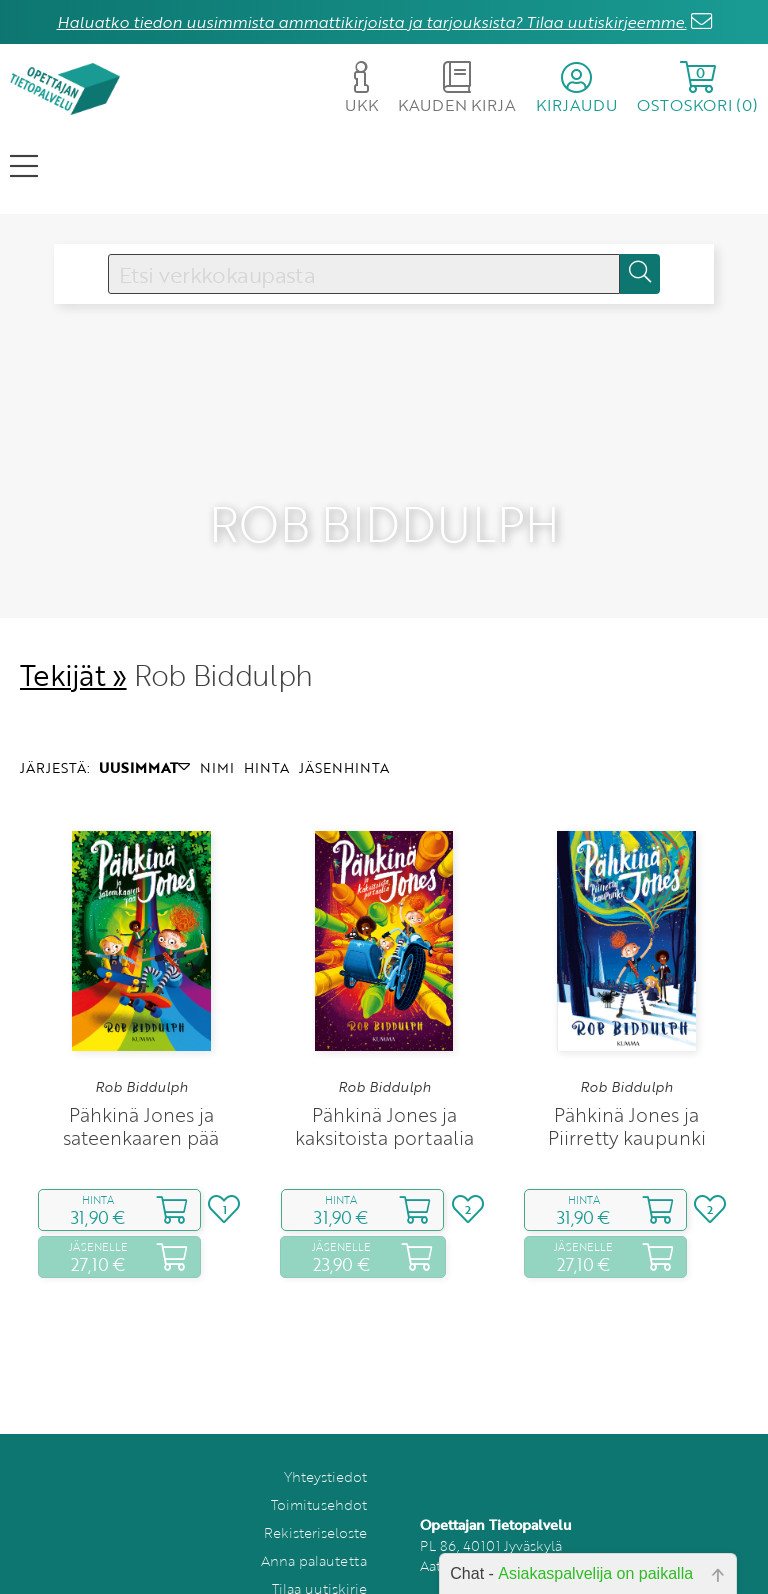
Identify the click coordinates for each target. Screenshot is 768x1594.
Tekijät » (73, 642)
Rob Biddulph (141, 1056)
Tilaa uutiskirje (319, 1556)
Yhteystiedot (325, 1444)
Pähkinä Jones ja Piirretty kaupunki (627, 1094)
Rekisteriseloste (315, 1500)
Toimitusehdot (319, 1472)
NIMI (217, 735)
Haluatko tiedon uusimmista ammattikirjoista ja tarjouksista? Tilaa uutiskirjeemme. (372, 22)
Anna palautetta (314, 1528)
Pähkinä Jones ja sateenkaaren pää (141, 1094)
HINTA (266, 735)
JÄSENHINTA (344, 735)
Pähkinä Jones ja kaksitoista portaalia (384, 1094)
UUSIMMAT (144, 735)
